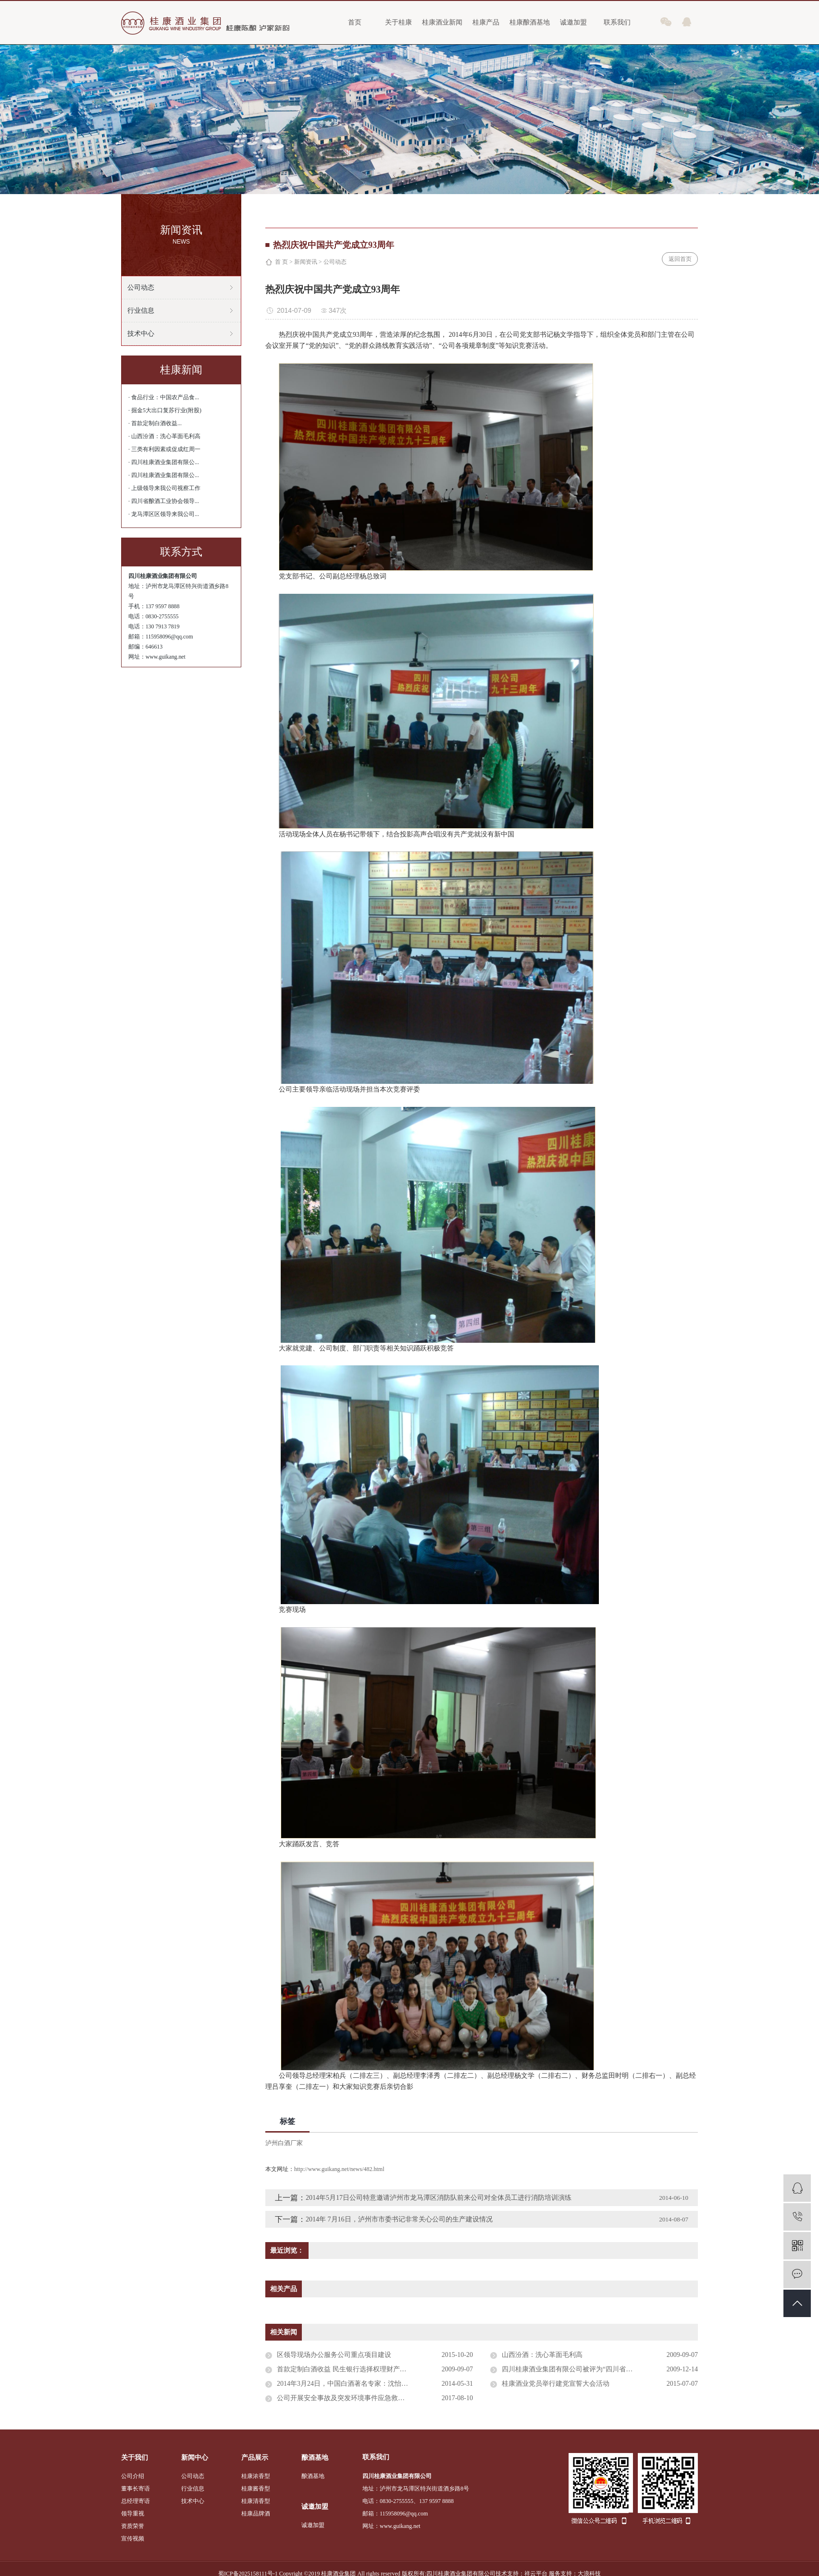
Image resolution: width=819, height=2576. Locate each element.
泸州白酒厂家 (284, 2143)
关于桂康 (398, 22)
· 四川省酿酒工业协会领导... (163, 501)
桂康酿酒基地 (529, 22)
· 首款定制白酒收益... (155, 423)
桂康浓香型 (255, 2476)
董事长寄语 (135, 2488)
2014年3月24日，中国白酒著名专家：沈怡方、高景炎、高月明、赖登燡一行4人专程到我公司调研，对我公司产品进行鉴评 (375, 2383)
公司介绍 (132, 2476)
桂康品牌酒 (255, 2513)
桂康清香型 (255, 2501)
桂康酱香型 (255, 2488)
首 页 (281, 261)
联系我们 (617, 22)
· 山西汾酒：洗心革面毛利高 (164, 436)
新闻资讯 (305, 261)
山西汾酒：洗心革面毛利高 (542, 2354)
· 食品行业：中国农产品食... (163, 397)
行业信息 (140, 310)
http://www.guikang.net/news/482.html (339, 2169)
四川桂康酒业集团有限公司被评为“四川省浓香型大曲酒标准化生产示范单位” (600, 2369)
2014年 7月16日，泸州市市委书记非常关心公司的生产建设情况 (399, 2219)
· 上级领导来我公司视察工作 (164, 488)
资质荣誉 (132, 2526)
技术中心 (140, 333)
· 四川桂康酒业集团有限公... (163, 462)
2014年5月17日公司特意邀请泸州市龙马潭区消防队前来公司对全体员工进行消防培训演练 (438, 2197)
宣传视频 (132, 2538)
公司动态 (140, 287)
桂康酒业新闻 (442, 22)
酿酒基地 (312, 2476)
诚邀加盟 (573, 22)
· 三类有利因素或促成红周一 (164, 449)
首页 (354, 22)
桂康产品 (485, 22)
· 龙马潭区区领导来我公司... (163, 514)
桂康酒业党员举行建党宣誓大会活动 (555, 2383)
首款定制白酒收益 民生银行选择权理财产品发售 (348, 2369)
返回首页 (680, 259)
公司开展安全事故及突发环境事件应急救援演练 (347, 2398)
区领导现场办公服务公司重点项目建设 (334, 2354)
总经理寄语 (135, 2501)
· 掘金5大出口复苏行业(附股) (164, 410)
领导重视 (132, 2513)
